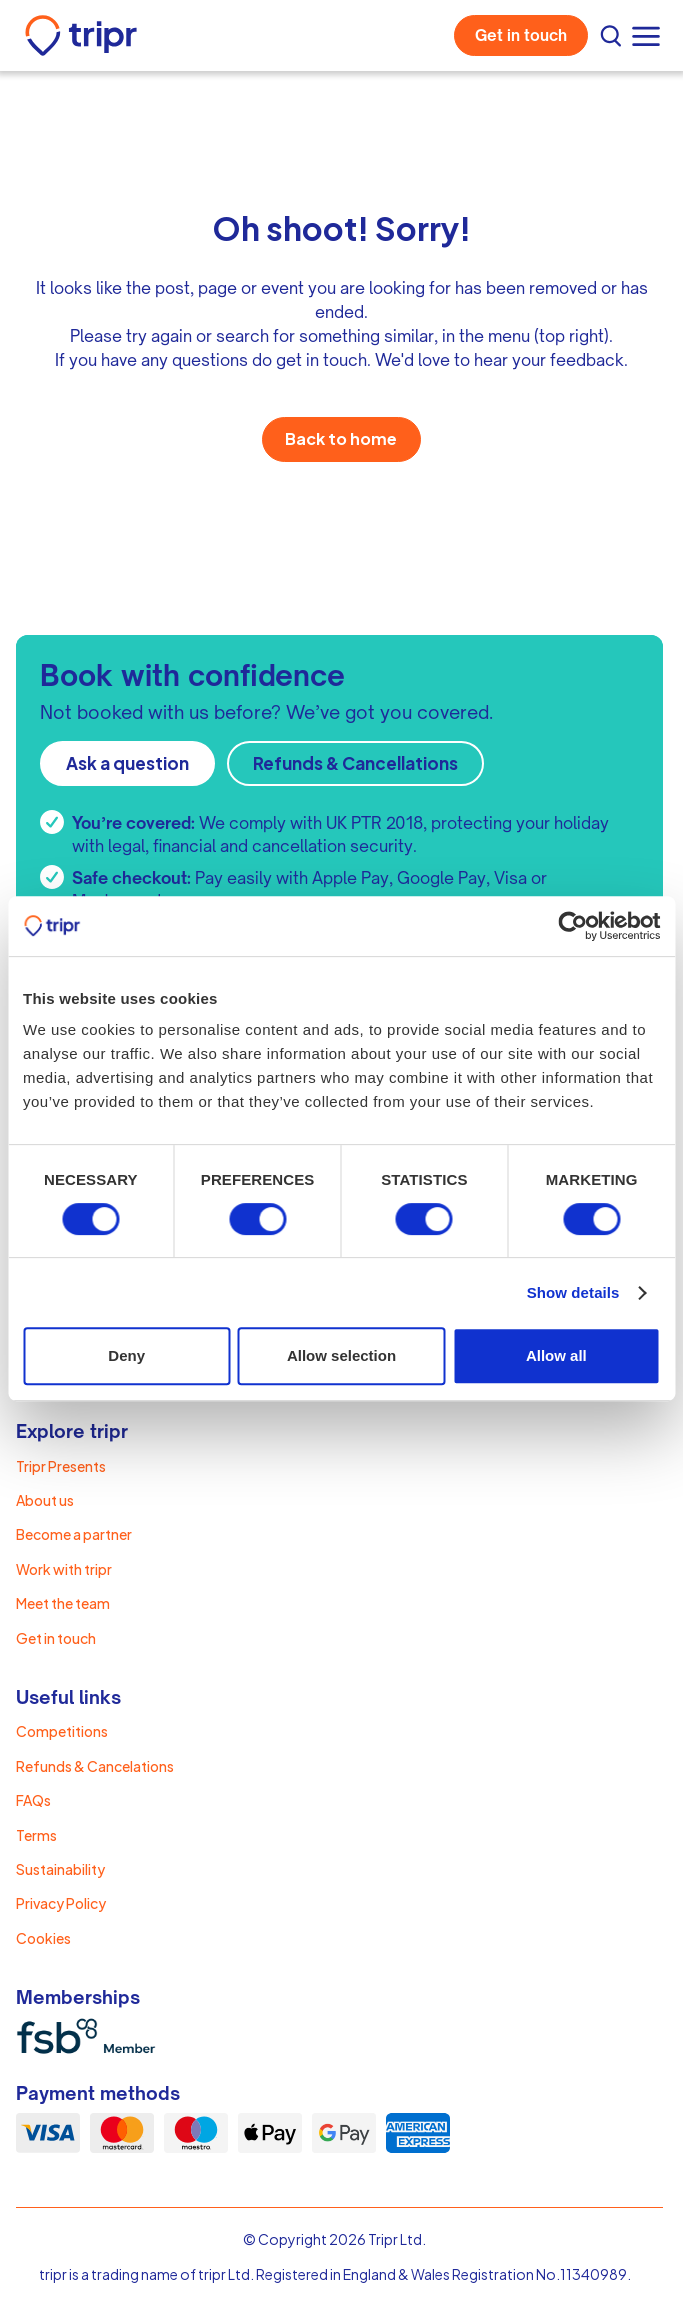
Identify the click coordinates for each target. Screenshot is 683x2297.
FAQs (33, 1800)
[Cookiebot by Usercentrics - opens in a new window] (572, 926)
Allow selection (341, 1355)
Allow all (556, 1355)
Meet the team (63, 1603)
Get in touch (521, 35)
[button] (648, 36)
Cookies (43, 1938)
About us (45, 1500)
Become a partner (74, 1534)
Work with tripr (64, 1569)
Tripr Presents (61, 1466)
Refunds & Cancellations (355, 763)
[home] (81, 35)
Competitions (62, 1731)
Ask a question (127, 763)
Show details (573, 1292)
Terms (36, 1835)
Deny (126, 1355)
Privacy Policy (61, 1903)
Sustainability (60, 1869)
